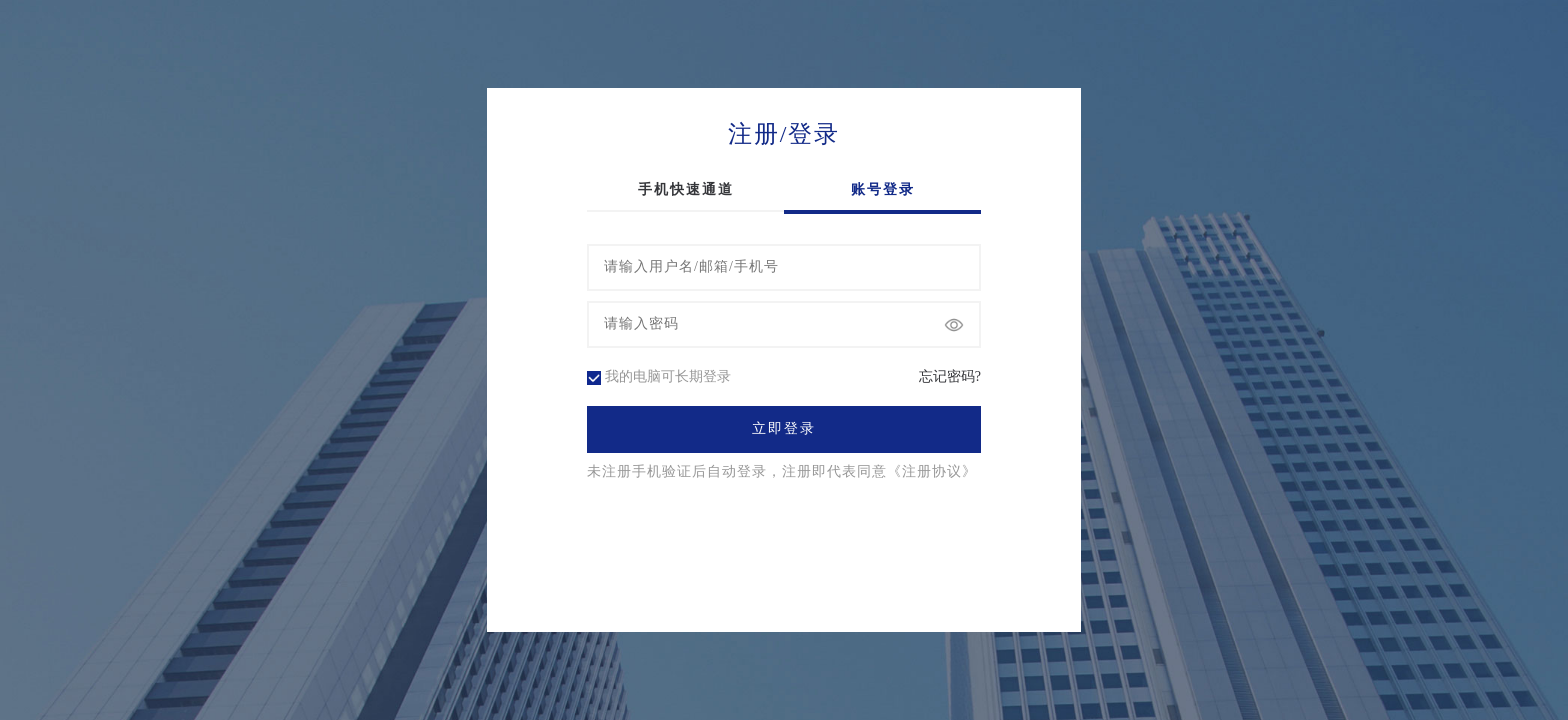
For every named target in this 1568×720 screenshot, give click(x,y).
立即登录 (784, 429)
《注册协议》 (932, 472)
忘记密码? (950, 377)
